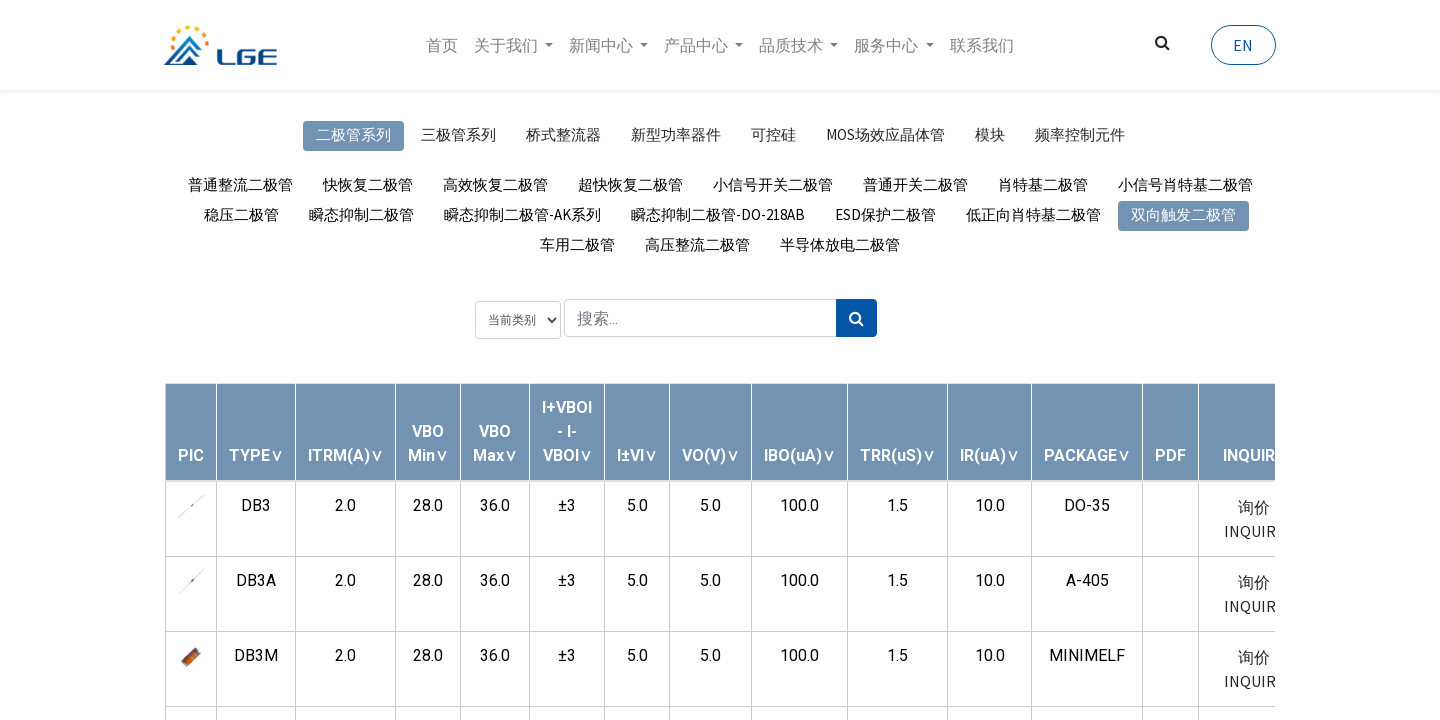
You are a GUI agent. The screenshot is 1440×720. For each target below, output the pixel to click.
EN (1242, 45)
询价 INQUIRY (1253, 519)
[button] (256, 455)
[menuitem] (442, 45)
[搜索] (856, 318)
